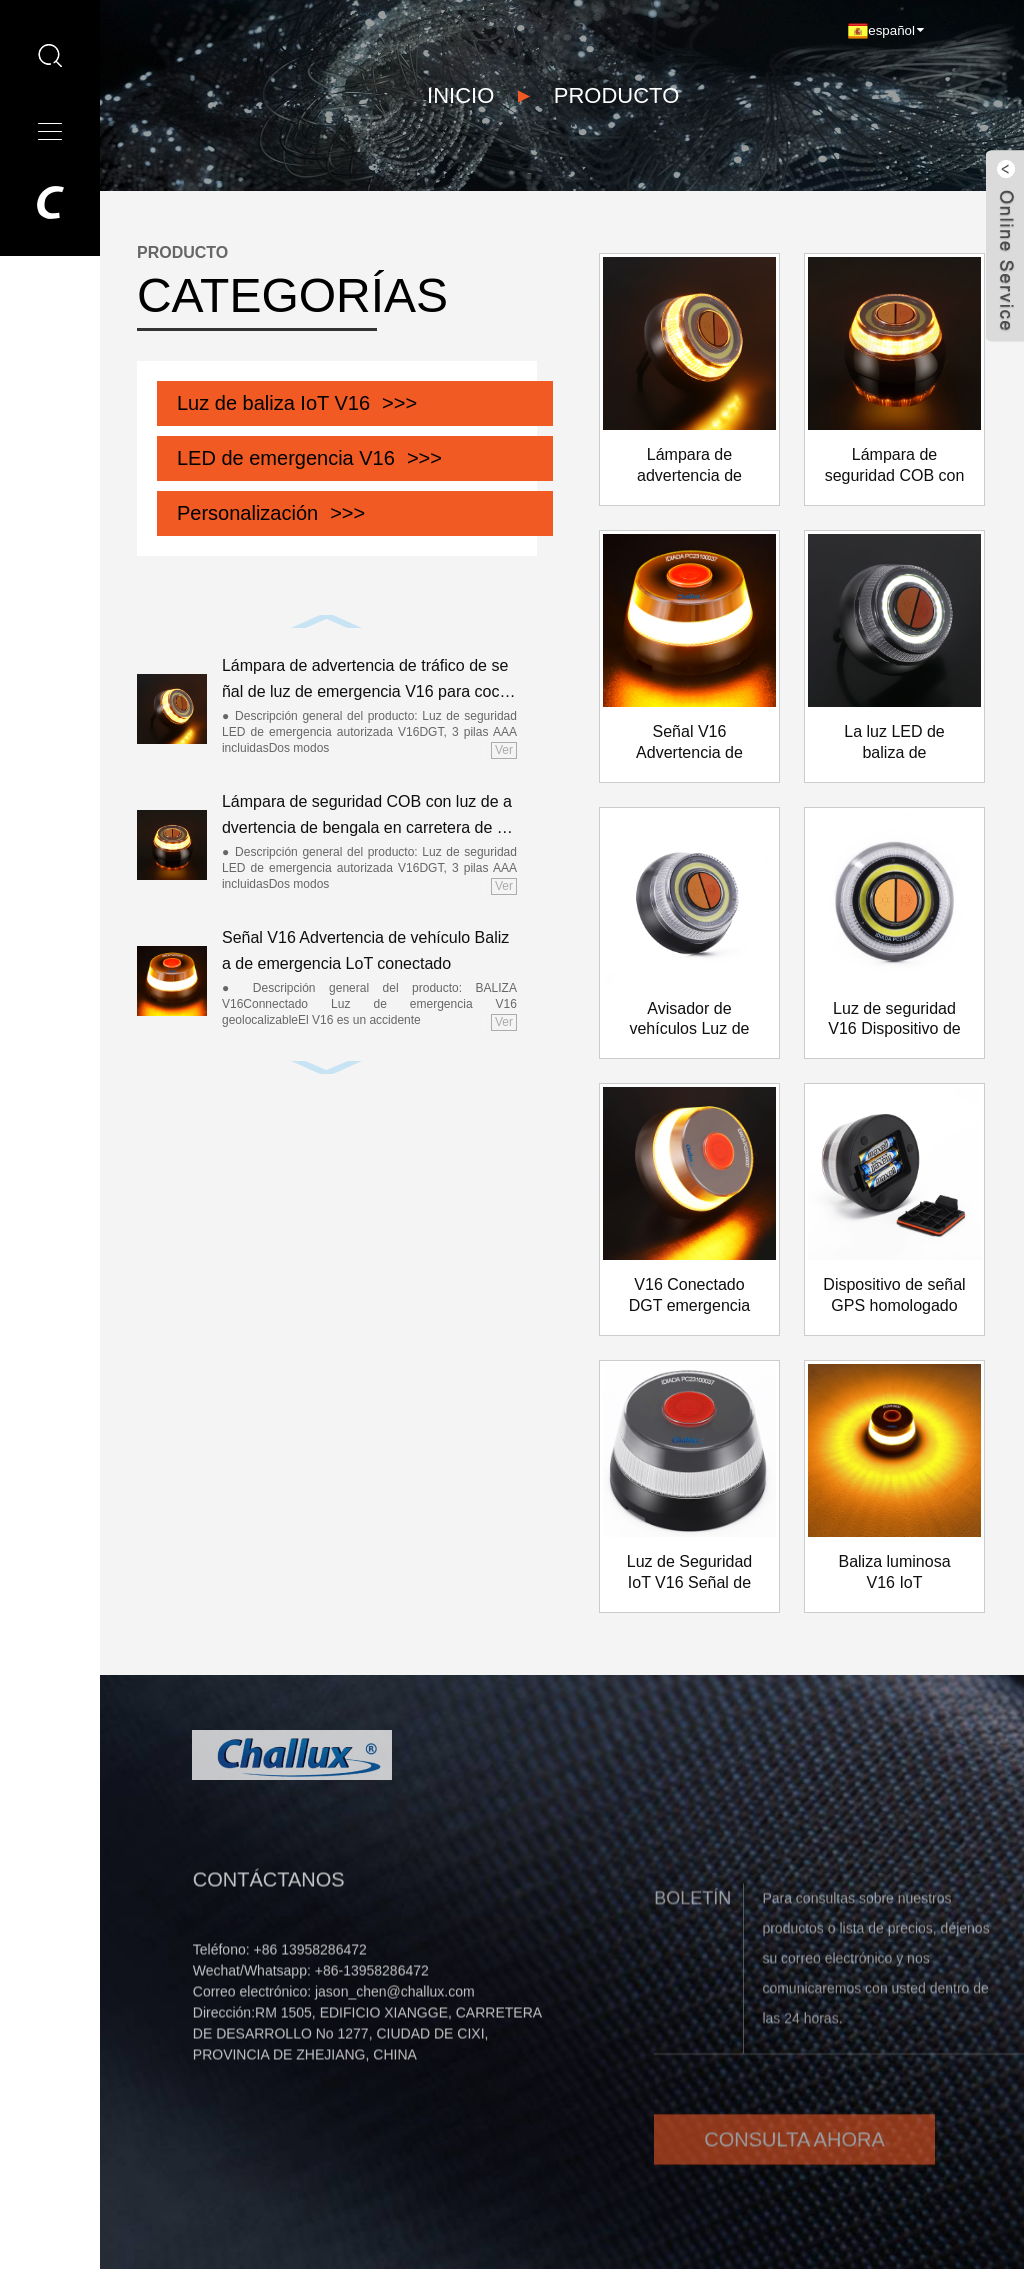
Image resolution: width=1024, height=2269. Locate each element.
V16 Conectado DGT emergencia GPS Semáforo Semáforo (690, 1296)
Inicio (460, 94)
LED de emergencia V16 (286, 458)
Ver (504, 750)
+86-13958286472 (372, 2016)
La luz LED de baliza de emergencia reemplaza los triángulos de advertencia (894, 743)
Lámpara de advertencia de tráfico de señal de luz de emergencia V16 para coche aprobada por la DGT (365, 680)
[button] (327, 622)
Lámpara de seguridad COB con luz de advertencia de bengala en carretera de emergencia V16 (367, 816)
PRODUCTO (617, 94)
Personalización (247, 513)
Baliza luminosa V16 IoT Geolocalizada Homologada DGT (894, 1573)
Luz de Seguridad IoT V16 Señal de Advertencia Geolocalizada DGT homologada (690, 1573)
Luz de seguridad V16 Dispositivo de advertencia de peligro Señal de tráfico (894, 1020)
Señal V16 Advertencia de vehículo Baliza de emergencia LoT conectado (365, 950)
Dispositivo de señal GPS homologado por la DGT (894, 1296)
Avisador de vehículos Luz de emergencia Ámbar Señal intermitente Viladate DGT (689, 1020)
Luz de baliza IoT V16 (273, 403)
